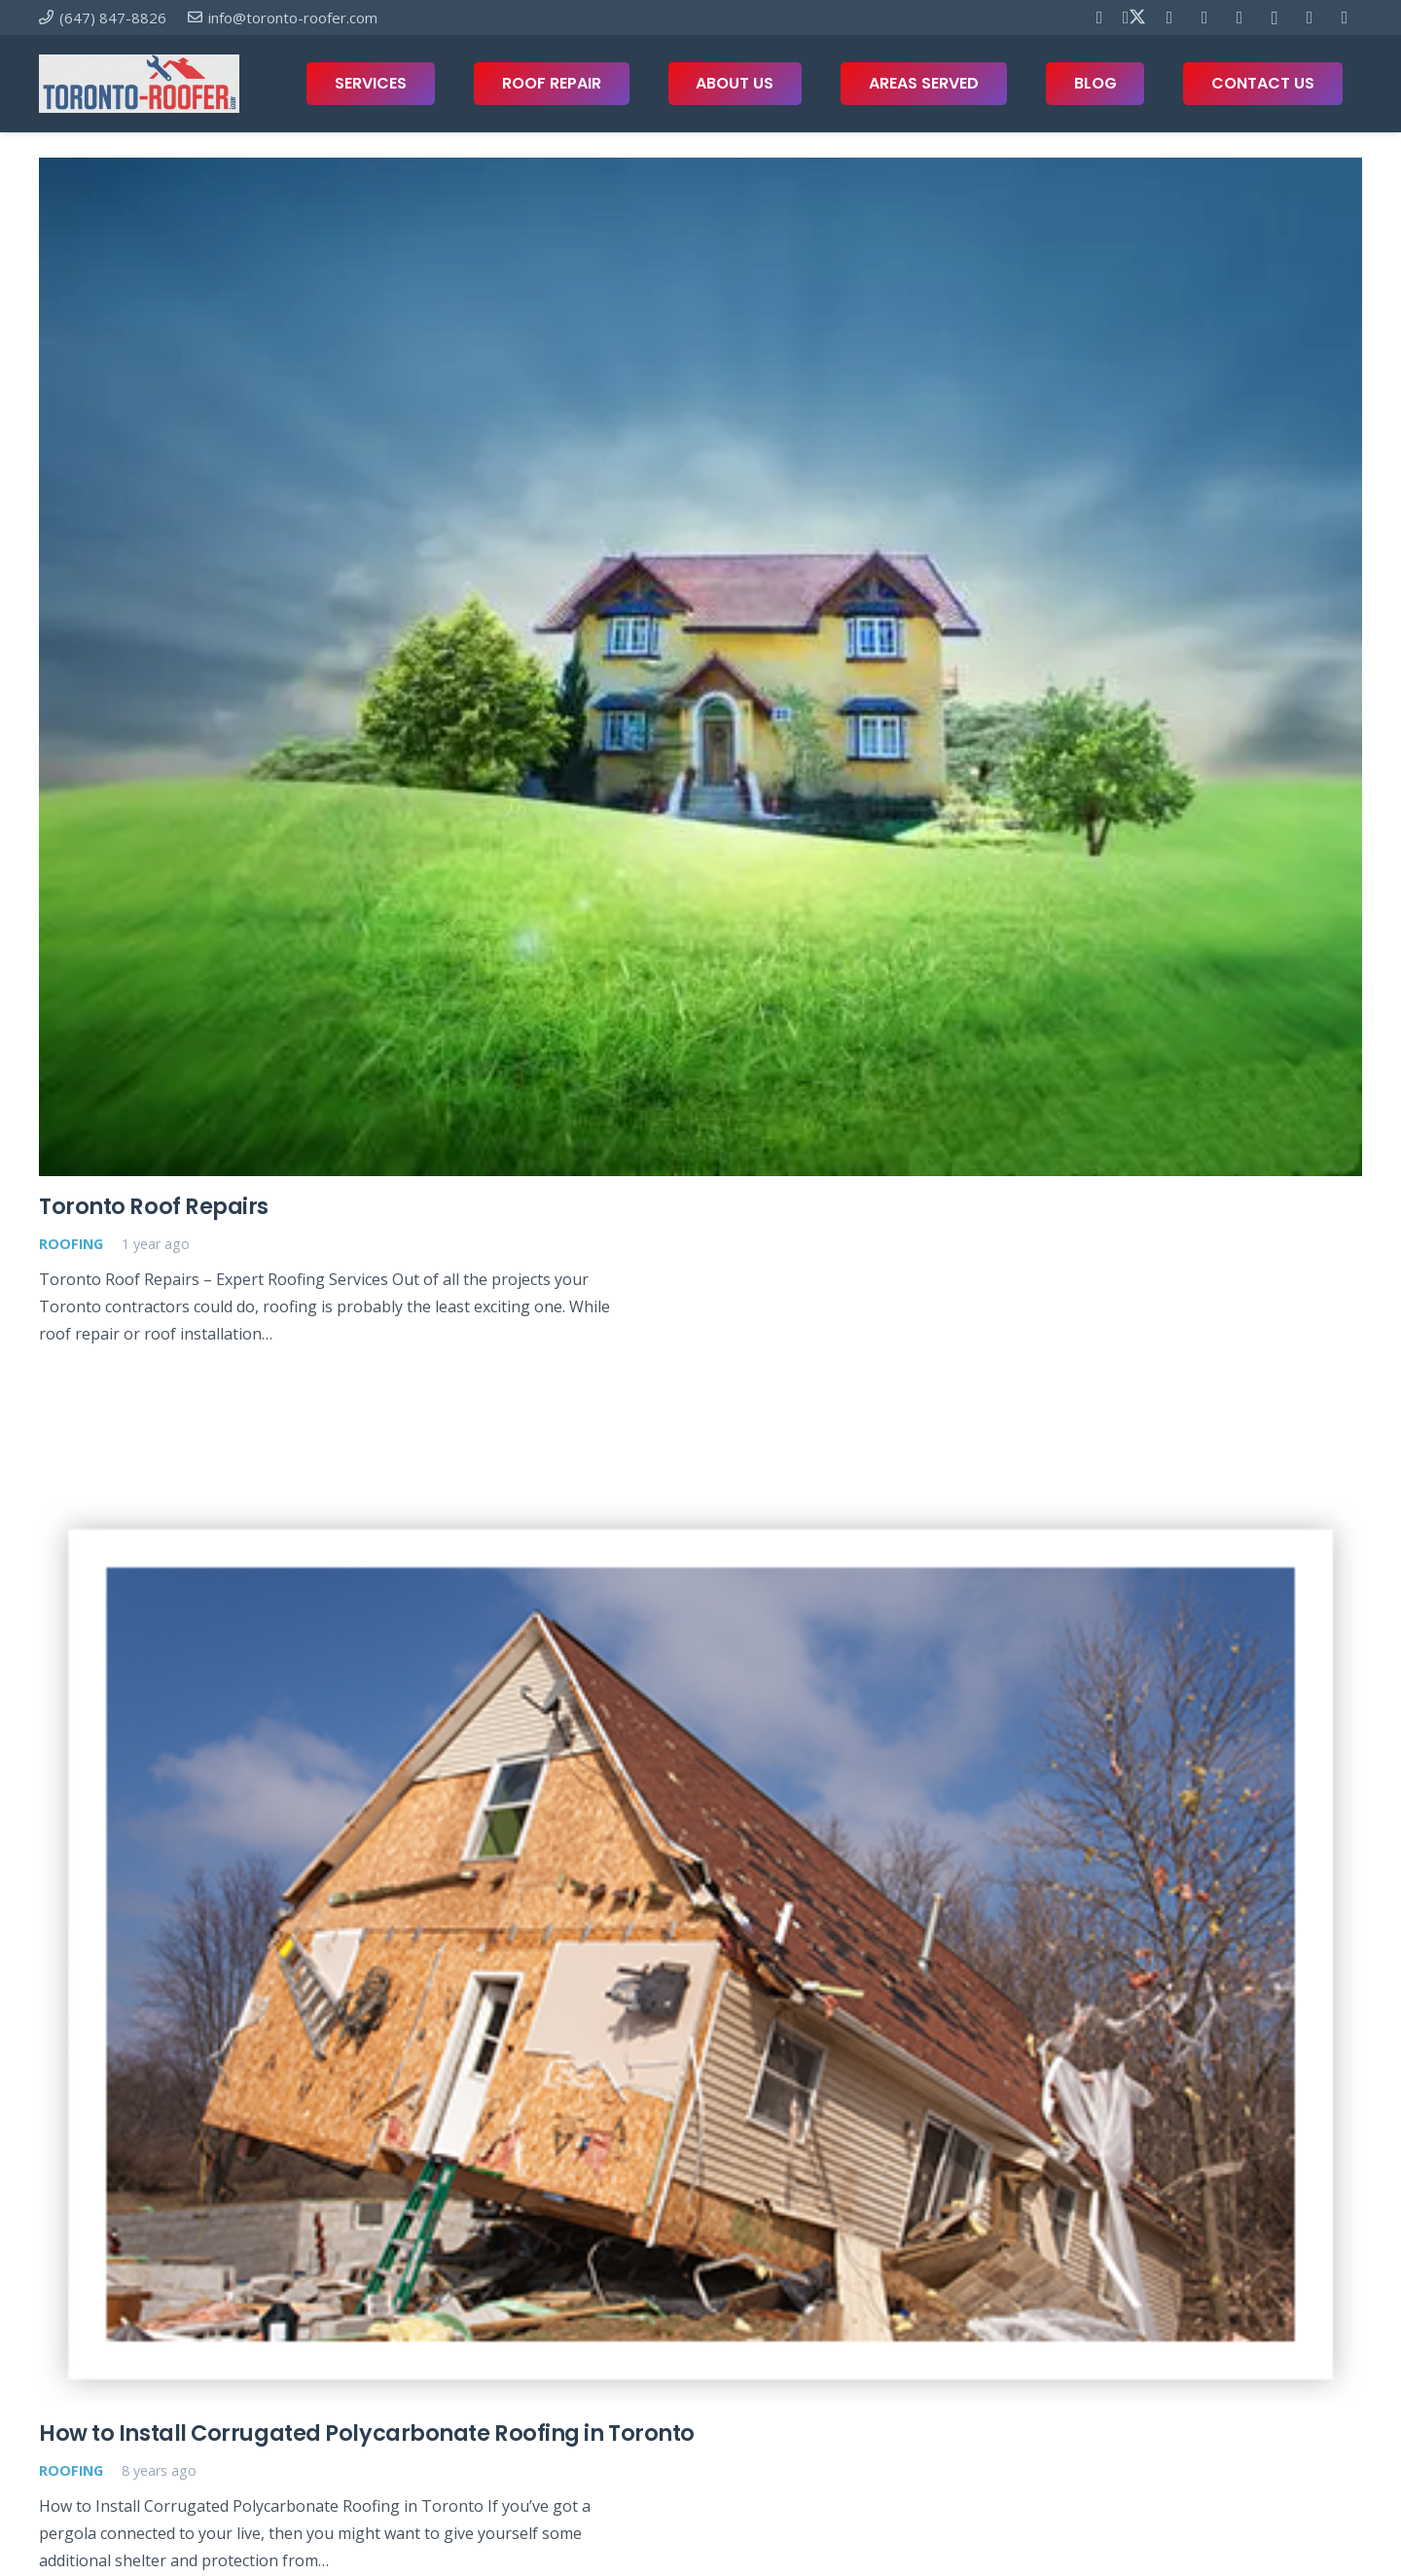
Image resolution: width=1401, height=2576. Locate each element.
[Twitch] (1344, 17)
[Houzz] (1309, 17)
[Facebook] (1099, 17)
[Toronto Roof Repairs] (700, 667)
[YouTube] (1204, 17)
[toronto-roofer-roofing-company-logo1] (139, 83)
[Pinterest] (1169, 17)
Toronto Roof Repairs (154, 1207)
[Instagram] (1274, 17)
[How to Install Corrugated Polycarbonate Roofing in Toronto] (700, 1953)
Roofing (71, 1243)
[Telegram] (1239, 17)
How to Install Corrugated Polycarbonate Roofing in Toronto (367, 2434)
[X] (1134, 17)
